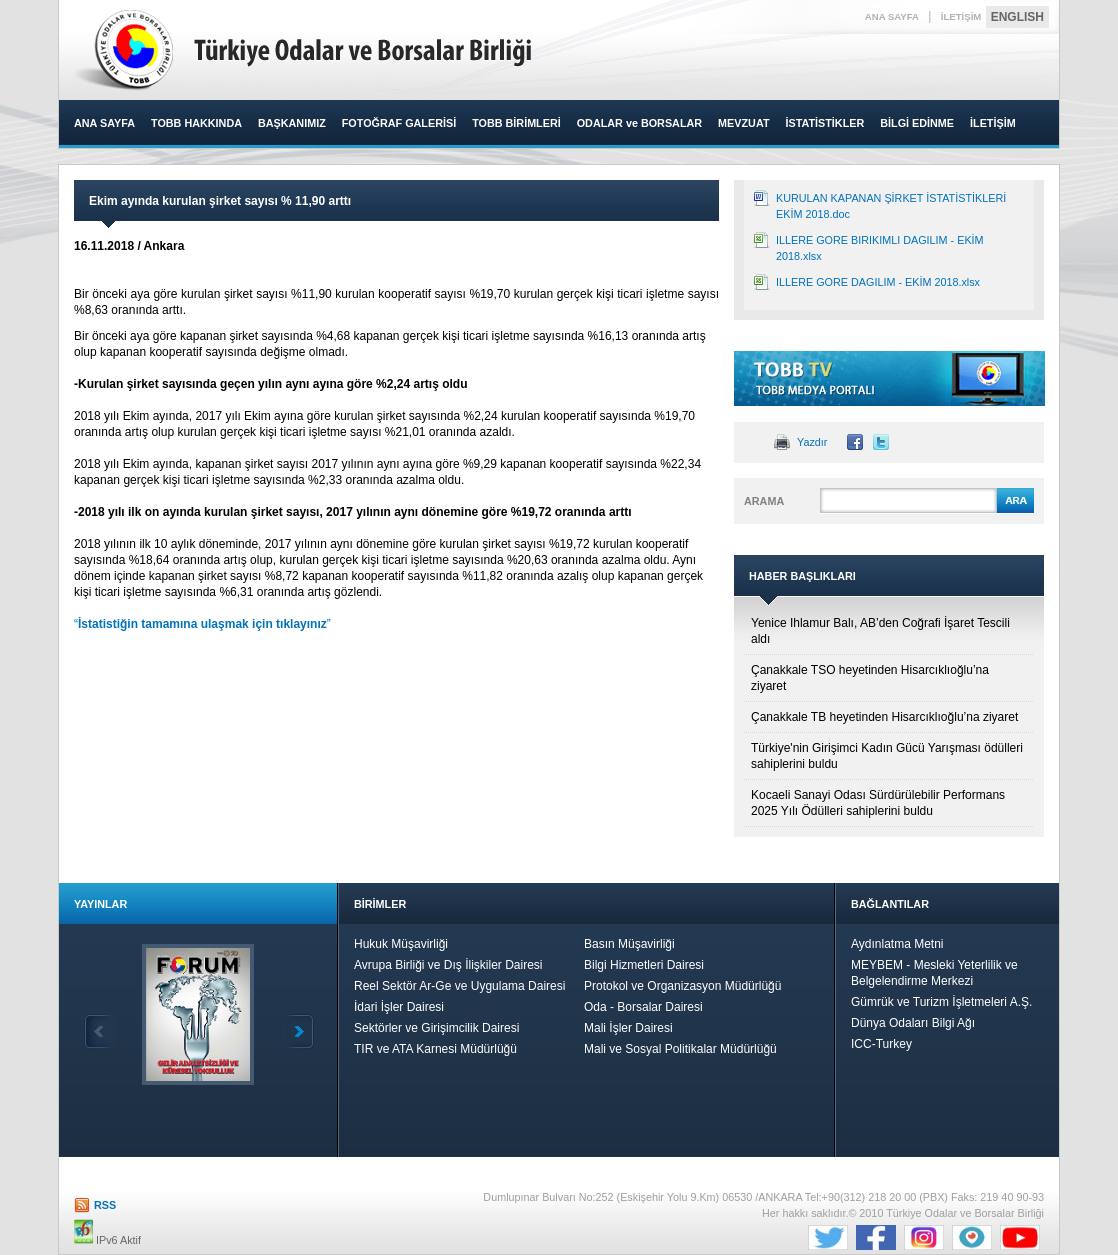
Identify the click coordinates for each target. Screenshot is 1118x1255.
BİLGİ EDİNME (917, 123)
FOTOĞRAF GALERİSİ (399, 123)
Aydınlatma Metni (897, 944)
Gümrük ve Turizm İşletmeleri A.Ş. (941, 1002)
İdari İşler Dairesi (399, 1007)
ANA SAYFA (892, 16)
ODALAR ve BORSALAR (639, 123)
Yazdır (812, 442)
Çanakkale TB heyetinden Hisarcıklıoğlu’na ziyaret (884, 717)
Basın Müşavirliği (629, 944)
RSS (105, 1205)
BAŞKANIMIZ (292, 123)
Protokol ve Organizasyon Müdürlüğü (682, 986)
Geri (100, 1031)
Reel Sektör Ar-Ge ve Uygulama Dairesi (459, 986)
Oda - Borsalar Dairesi (643, 1007)
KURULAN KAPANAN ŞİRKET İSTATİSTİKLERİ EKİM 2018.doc (891, 206)
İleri (298, 1031)
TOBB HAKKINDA (196, 123)
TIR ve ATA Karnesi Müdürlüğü (435, 1049)
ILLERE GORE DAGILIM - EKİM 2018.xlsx (878, 282)
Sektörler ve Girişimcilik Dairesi (436, 1028)
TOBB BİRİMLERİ (516, 123)
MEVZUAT (743, 123)
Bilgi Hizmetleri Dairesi (644, 965)
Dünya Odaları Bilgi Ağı (913, 1023)
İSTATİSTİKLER (824, 123)
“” (202, 624)
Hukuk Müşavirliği (401, 944)
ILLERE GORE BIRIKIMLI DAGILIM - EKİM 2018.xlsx (880, 248)
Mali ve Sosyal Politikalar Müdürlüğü (680, 1049)
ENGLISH (1017, 17)
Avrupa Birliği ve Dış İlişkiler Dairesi (448, 965)
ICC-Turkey (881, 1044)
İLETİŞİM (961, 16)
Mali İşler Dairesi (628, 1028)
